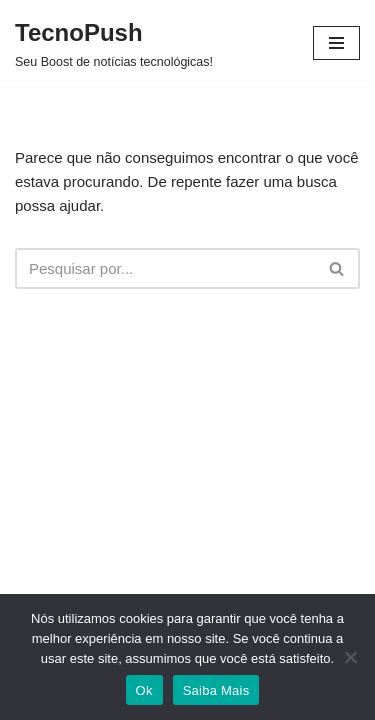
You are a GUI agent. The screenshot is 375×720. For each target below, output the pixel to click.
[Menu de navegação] (336, 43)
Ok (144, 690)
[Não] (350, 657)
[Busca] (165, 268)
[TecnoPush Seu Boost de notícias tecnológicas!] (114, 43)
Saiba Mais (216, 690)
